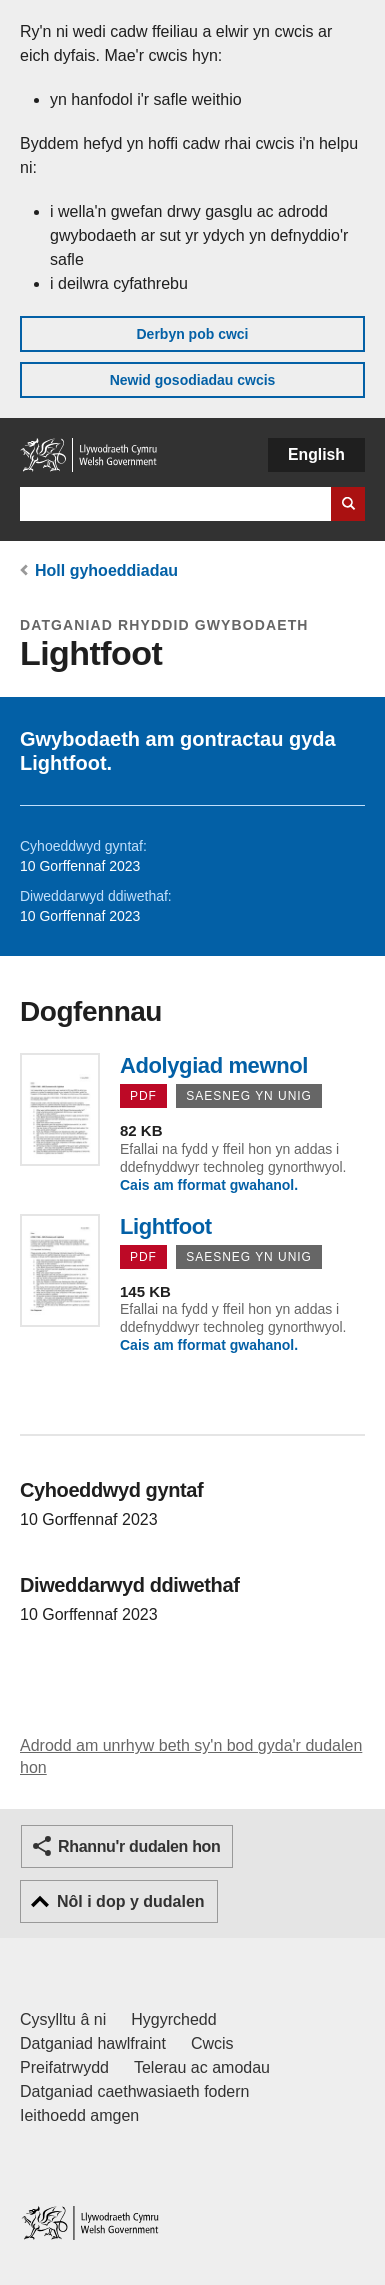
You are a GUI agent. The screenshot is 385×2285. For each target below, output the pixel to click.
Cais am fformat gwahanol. (209, 1185)
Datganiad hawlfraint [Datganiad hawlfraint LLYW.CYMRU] (93, 2043)
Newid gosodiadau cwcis (193, 380)
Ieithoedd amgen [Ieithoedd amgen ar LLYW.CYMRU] (79, 2115)
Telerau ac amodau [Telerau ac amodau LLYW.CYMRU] (202, 2067)
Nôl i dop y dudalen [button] (131, 1901)
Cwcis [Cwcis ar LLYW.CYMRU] (212, 2043)
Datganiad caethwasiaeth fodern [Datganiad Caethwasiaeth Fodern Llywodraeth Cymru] (135, 2091)
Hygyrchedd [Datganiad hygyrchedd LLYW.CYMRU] (173, 2019)
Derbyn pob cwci (192, 334)
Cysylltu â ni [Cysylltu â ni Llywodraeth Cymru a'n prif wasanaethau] (63, 2019)
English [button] (316, 454)
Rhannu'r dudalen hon (139, 1846)
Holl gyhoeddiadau (106, 570)
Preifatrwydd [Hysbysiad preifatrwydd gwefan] (64, 2067)
